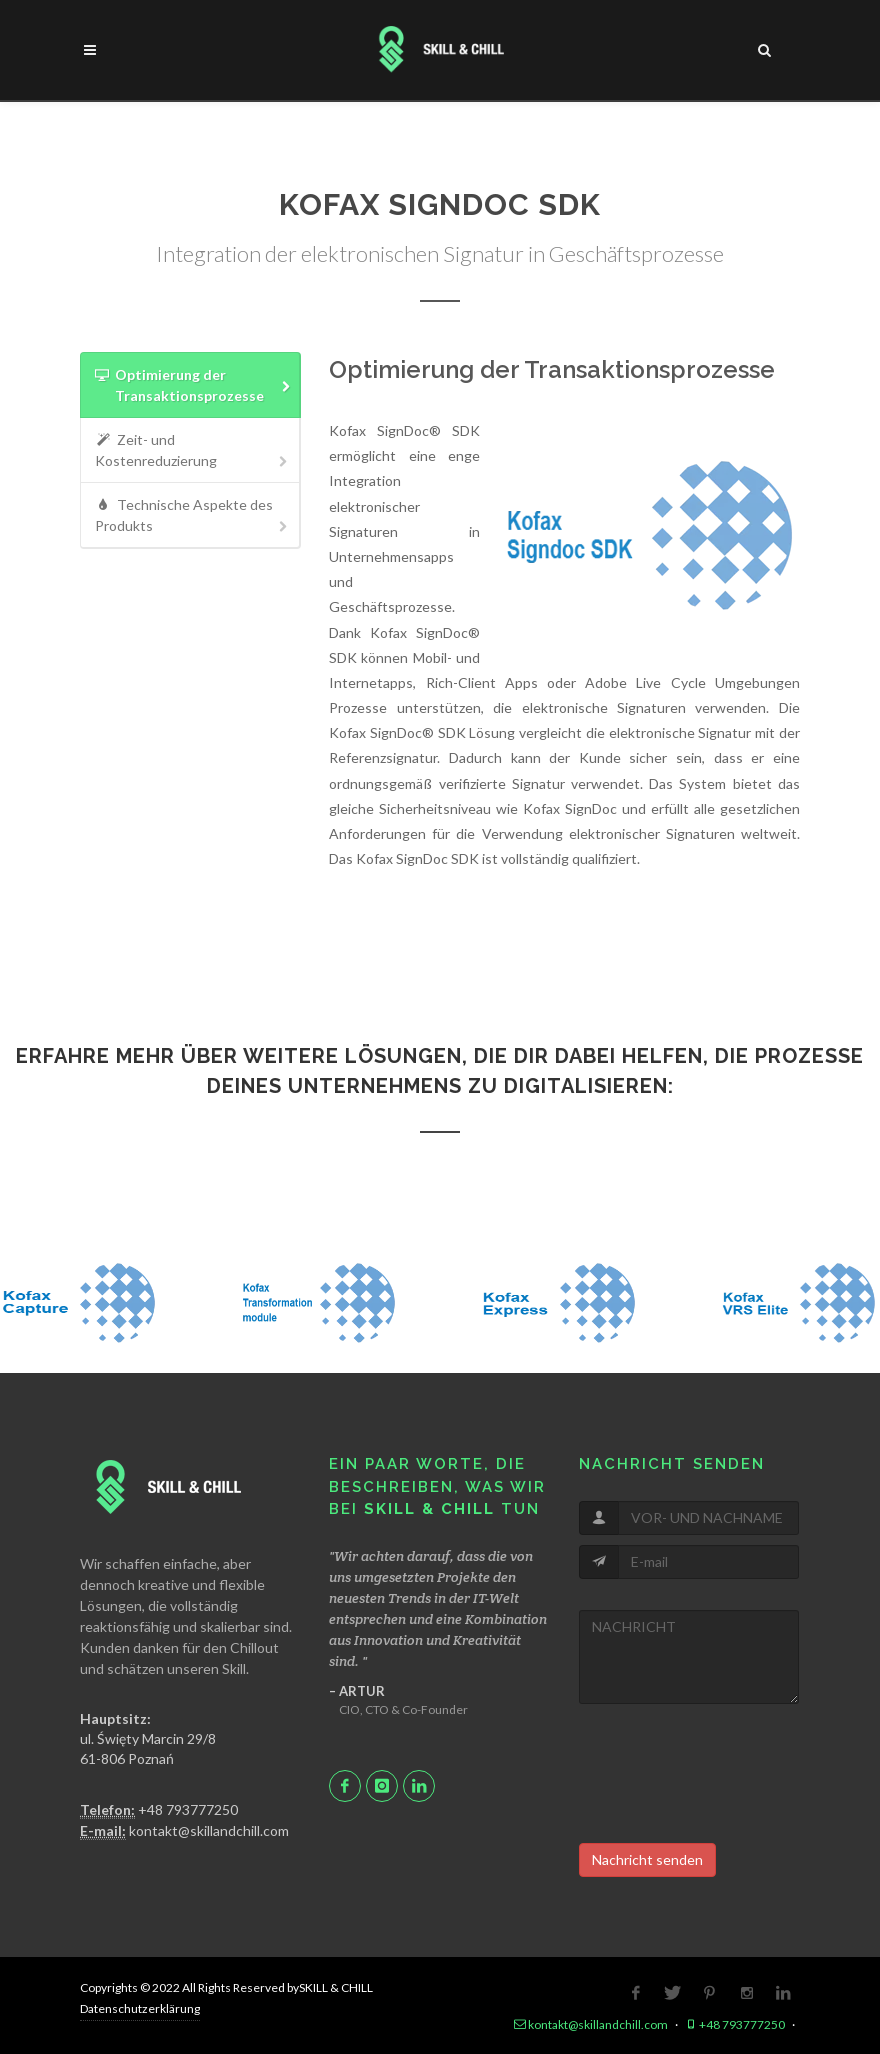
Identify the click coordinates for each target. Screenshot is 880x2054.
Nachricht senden (647, 1859)
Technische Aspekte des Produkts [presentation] (193, 515)
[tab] (190, 385)
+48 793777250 (159, 1810)
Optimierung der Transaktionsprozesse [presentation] (193, 386)
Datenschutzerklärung (140, 2008)
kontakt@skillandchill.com (184, 1831)
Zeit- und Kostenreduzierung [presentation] (193, 450)
